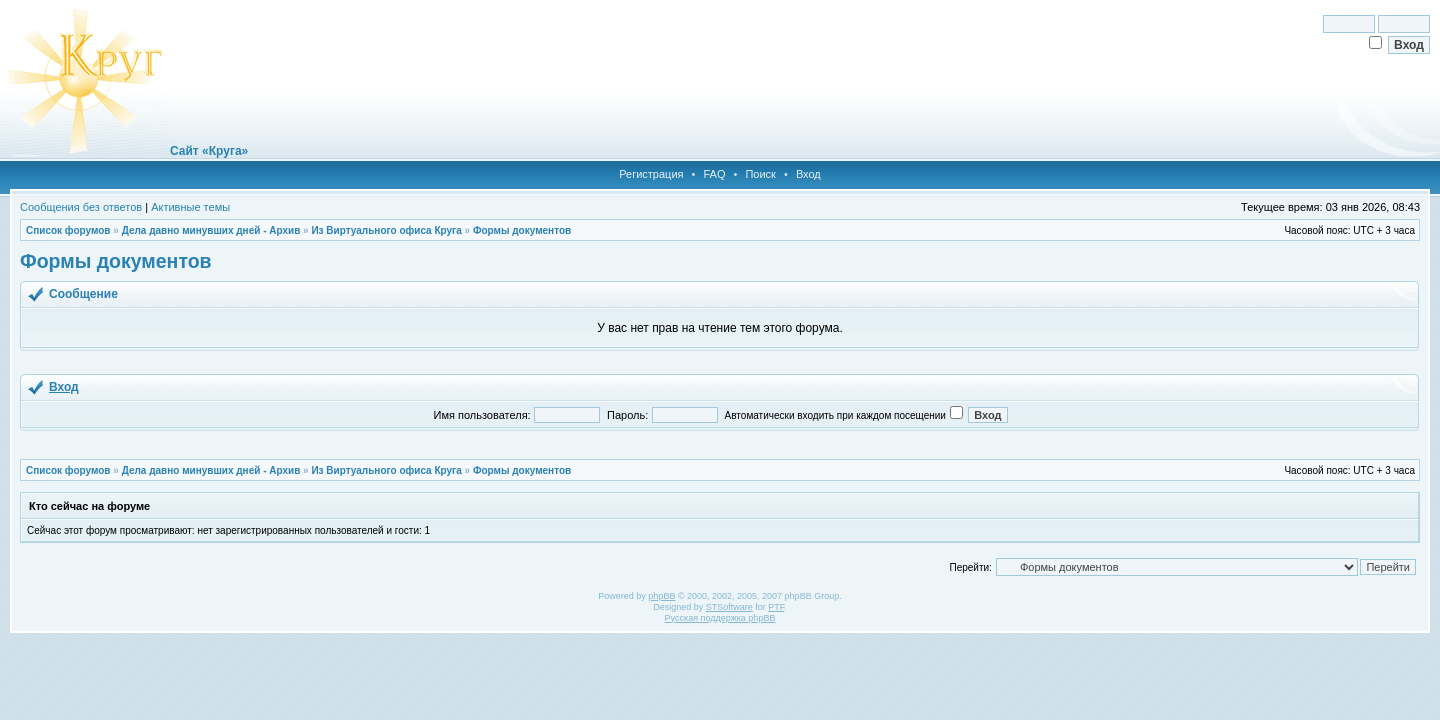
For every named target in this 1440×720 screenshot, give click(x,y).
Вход (808, 174)
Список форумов (68, 230)
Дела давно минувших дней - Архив (211, 230)
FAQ (714, 174)
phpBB (661, 596)
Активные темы (190, 207)
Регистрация (651, 174)
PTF (776, 607)
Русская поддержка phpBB (720, 618)
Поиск (760, 174)
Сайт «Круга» (209, 151)
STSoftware (729, 607)
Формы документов (522, 230)
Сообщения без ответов (81, 207)
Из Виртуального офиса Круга (386, 230)
